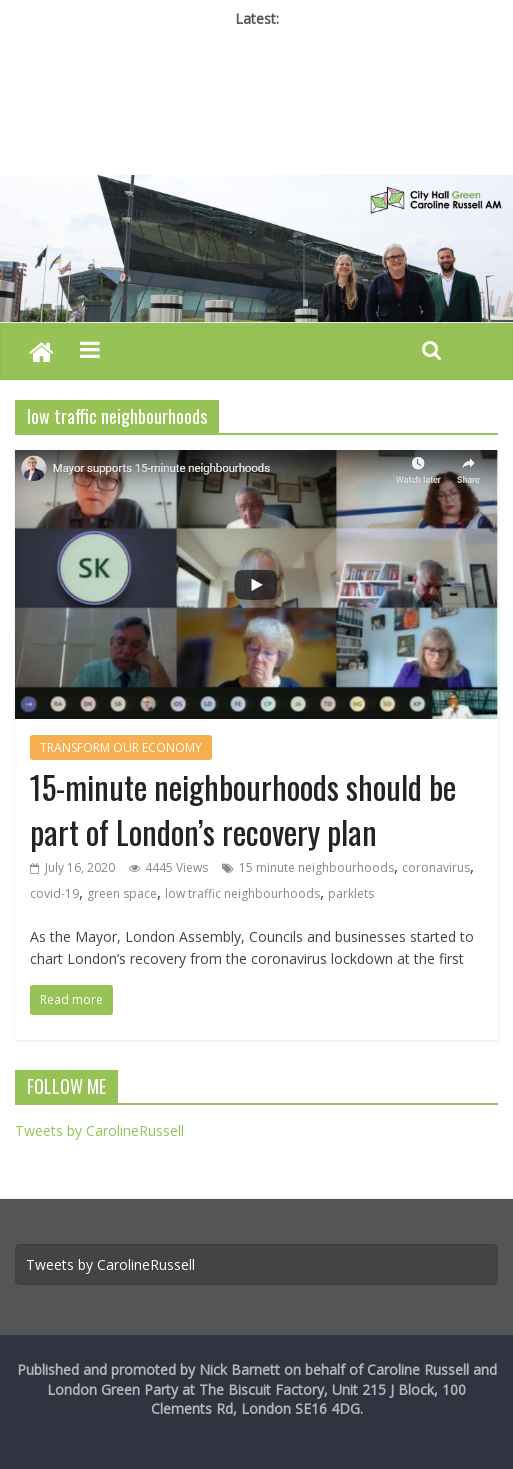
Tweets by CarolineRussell (99, 1130)
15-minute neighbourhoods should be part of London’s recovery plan (243, 809)
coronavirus (436, 867)
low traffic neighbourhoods (242, 893)
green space (122, 893)
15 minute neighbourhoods (316, 867)
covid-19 (54, 893)
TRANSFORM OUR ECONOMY (121, 747)
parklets (351, 893)
